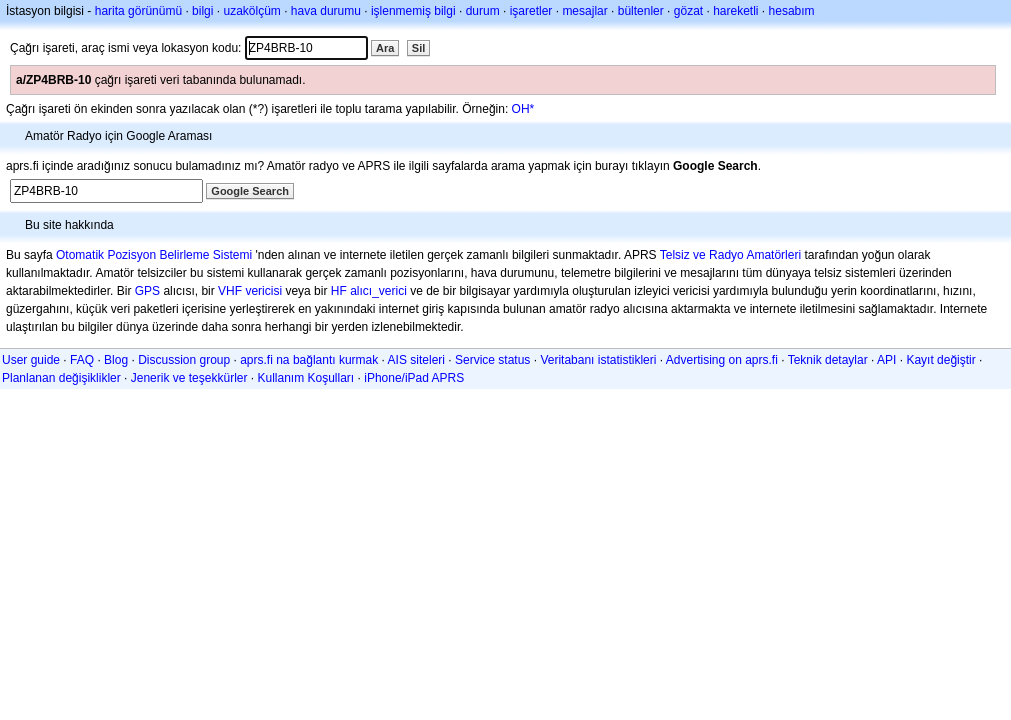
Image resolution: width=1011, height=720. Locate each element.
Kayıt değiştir (940, 360)
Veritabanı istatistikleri (598, 360)
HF (339, 291)
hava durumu (326, 11)
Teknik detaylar (828, 360)
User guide (31, 360)
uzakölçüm (251, 11)
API (886, 360)
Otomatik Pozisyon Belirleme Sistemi (154, 255)
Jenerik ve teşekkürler (189, 378)
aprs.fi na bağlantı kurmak (309, 360)
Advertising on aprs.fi (722, 360)
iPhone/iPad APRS (414, 378)
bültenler (641, 11)
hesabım (792, 11)
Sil (418, 48)
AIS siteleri (416, 360)
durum (483, 11)
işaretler (531, 11)
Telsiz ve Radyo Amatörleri (730, 255)
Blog (116, 360)
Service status (492, 360)
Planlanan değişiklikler (61, 378)
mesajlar (584, 11)
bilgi (202, 11)
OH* (523, 109)
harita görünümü (138, 11)
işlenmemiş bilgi (413, 11)
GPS (147, 291)
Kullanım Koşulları (305, 378)
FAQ (82, 360)
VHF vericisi (250, 291)
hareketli (735, 11)
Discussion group (184, 360)
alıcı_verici (378, 291)
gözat (688, 11)
